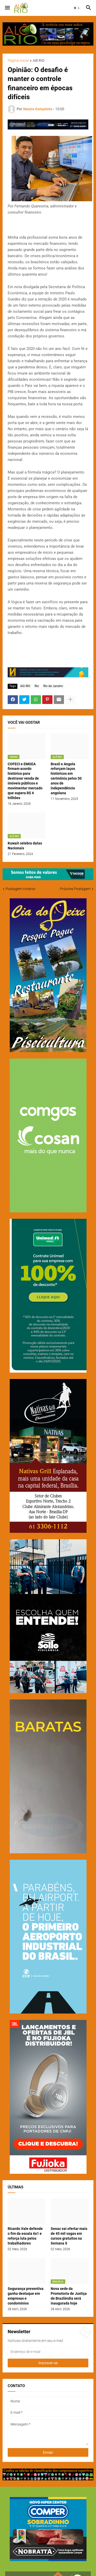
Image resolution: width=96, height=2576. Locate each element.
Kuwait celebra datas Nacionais (25, 845)
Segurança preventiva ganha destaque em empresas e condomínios (26, 2296)
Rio (37, 686)
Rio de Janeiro (53, 686)
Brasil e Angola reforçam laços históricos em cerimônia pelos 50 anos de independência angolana (66, 778)
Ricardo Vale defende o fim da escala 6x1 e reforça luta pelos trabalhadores (25, 2236)
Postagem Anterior (21, 889)
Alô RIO (38, 61)
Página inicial (18, 61)
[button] (7, 8)
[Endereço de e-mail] (48, 2351)
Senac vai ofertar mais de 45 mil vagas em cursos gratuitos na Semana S (69, 2236)
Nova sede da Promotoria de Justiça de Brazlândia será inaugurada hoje (69, 2296)
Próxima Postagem (75, 889)
